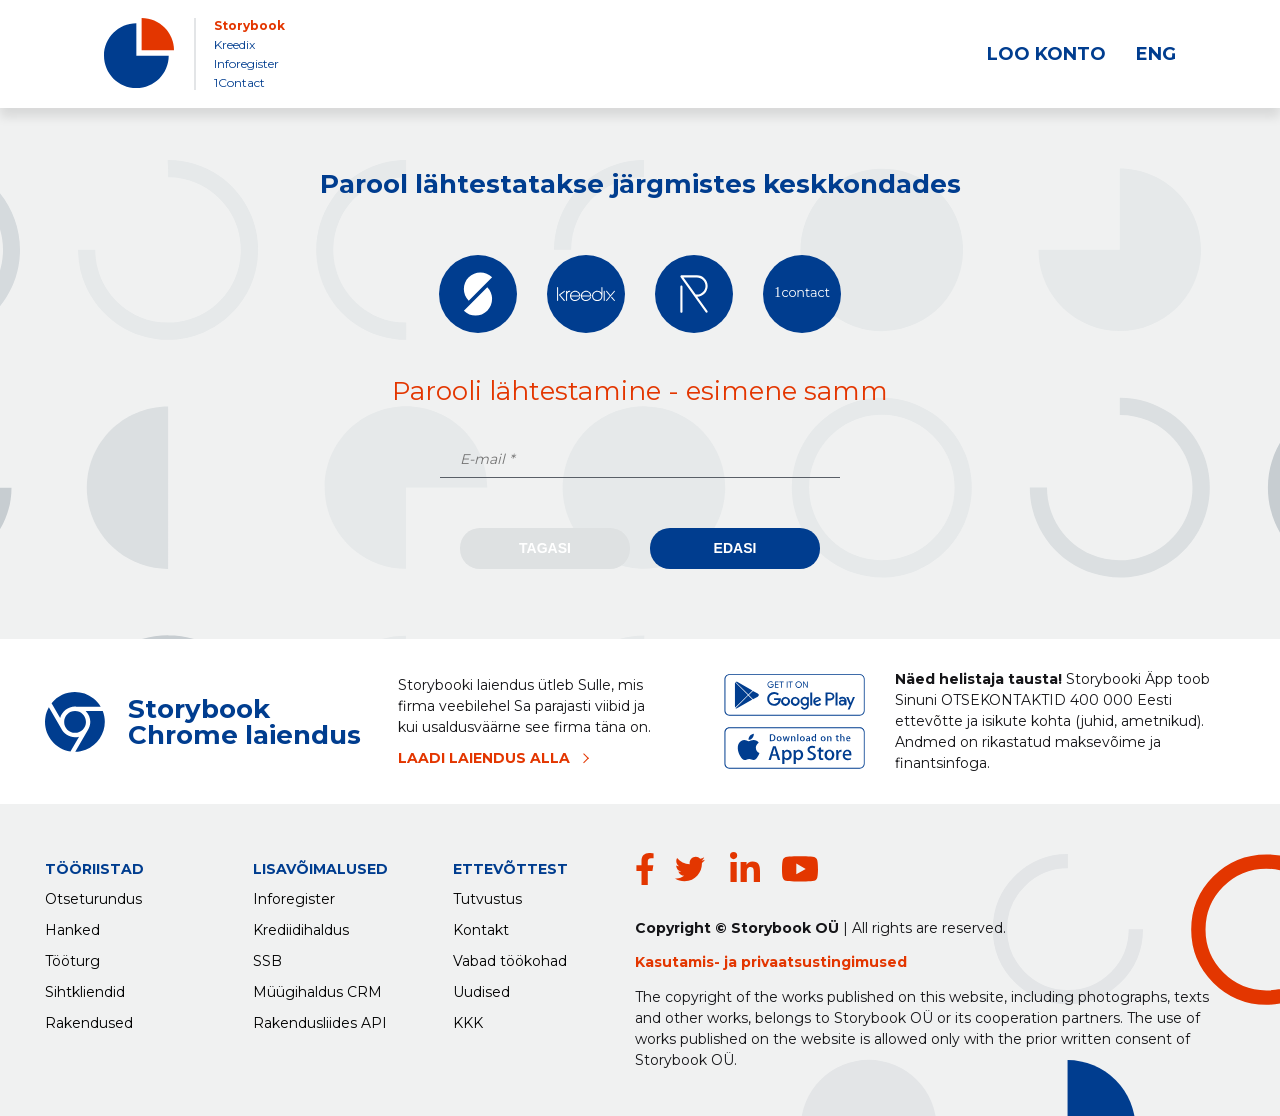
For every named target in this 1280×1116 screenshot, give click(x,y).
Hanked (72, 930)
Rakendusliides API (320, 1023)
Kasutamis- (679, 962)
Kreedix (234, 44)
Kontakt (481, 930)
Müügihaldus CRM (317, 992)
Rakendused (89, 1023)
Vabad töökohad (510, 961)
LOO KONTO (1046, 54)
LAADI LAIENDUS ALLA (484, 758)
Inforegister (246, 63)
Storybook (249, 25)
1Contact (239, 82)
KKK (468, 1023)
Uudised (481, 992)
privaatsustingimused (824, 962)
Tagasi (545, 548)
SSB (267, 961)
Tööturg (72, 961)
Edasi (735, 548)
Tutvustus (487, 899)
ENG (1156, 54)
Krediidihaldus (301, 930)
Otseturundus (93, 899)
